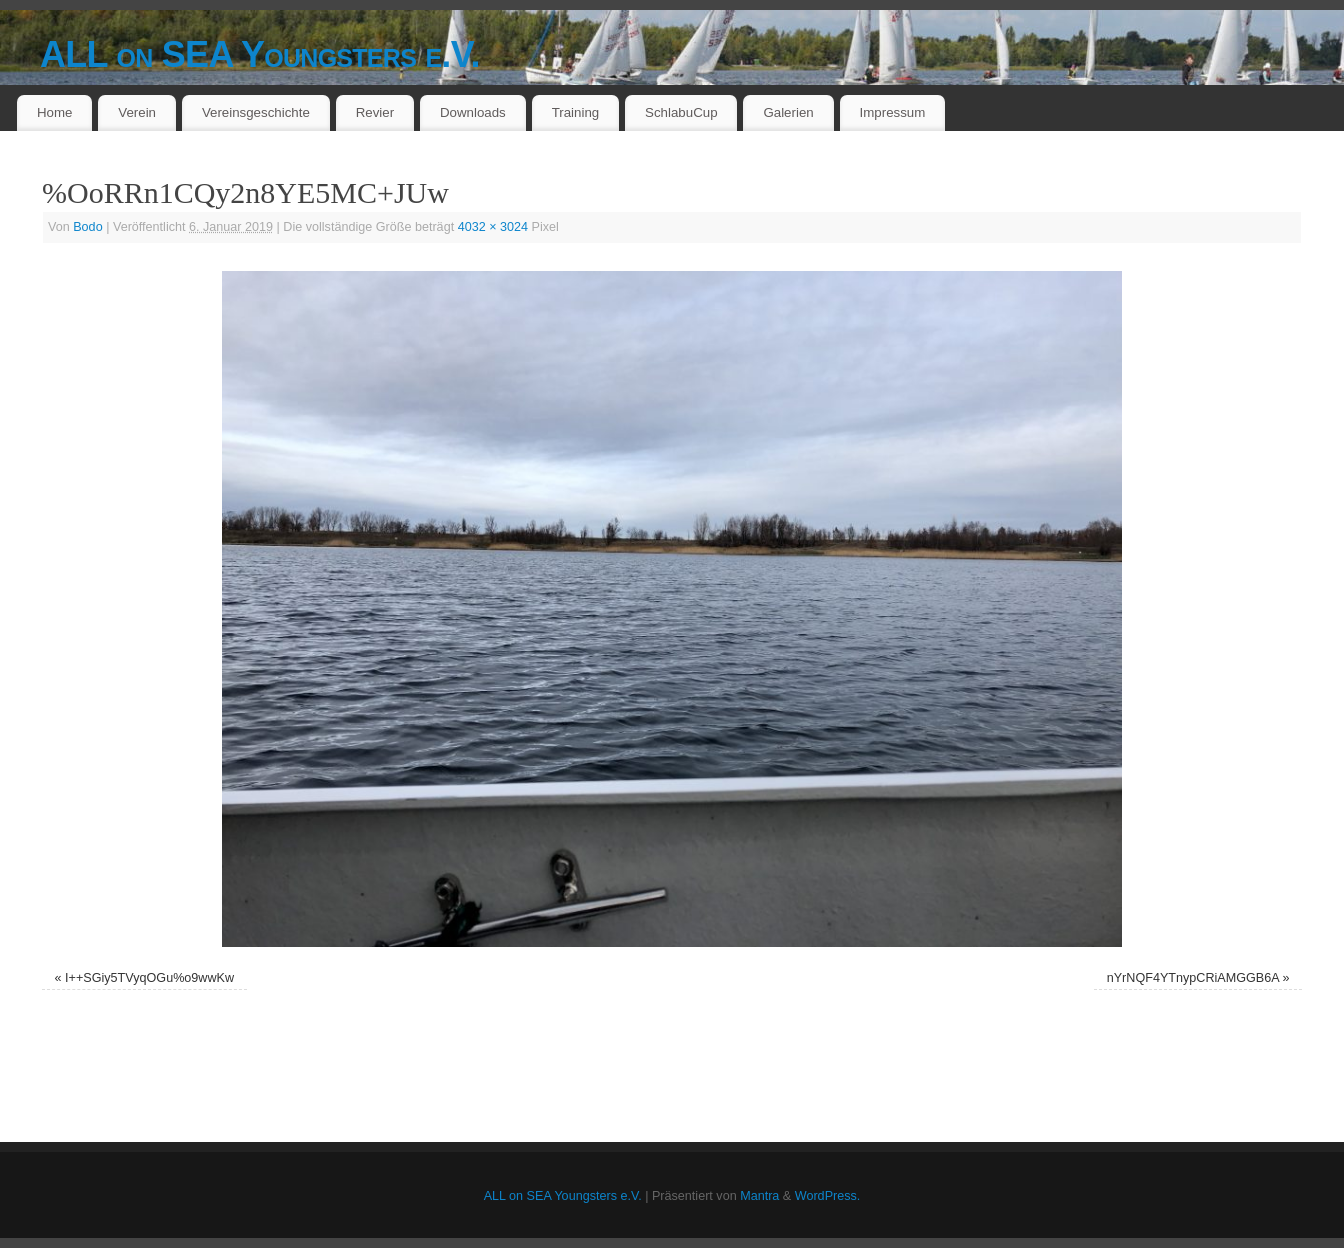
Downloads (473, 112)
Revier (375, 112)
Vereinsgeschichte (256, 112)
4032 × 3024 (493, 227)
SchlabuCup (681, 112)
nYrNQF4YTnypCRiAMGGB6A (1193, 978)
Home (54, 112)
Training (576, 112)
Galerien (788, 112)
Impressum (893, 112)
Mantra (759, 1196)
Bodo (87, 227)
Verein (137, 112)
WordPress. (828, 1196)
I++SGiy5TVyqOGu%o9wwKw (149, 978)
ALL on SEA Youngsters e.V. (260, 54)
